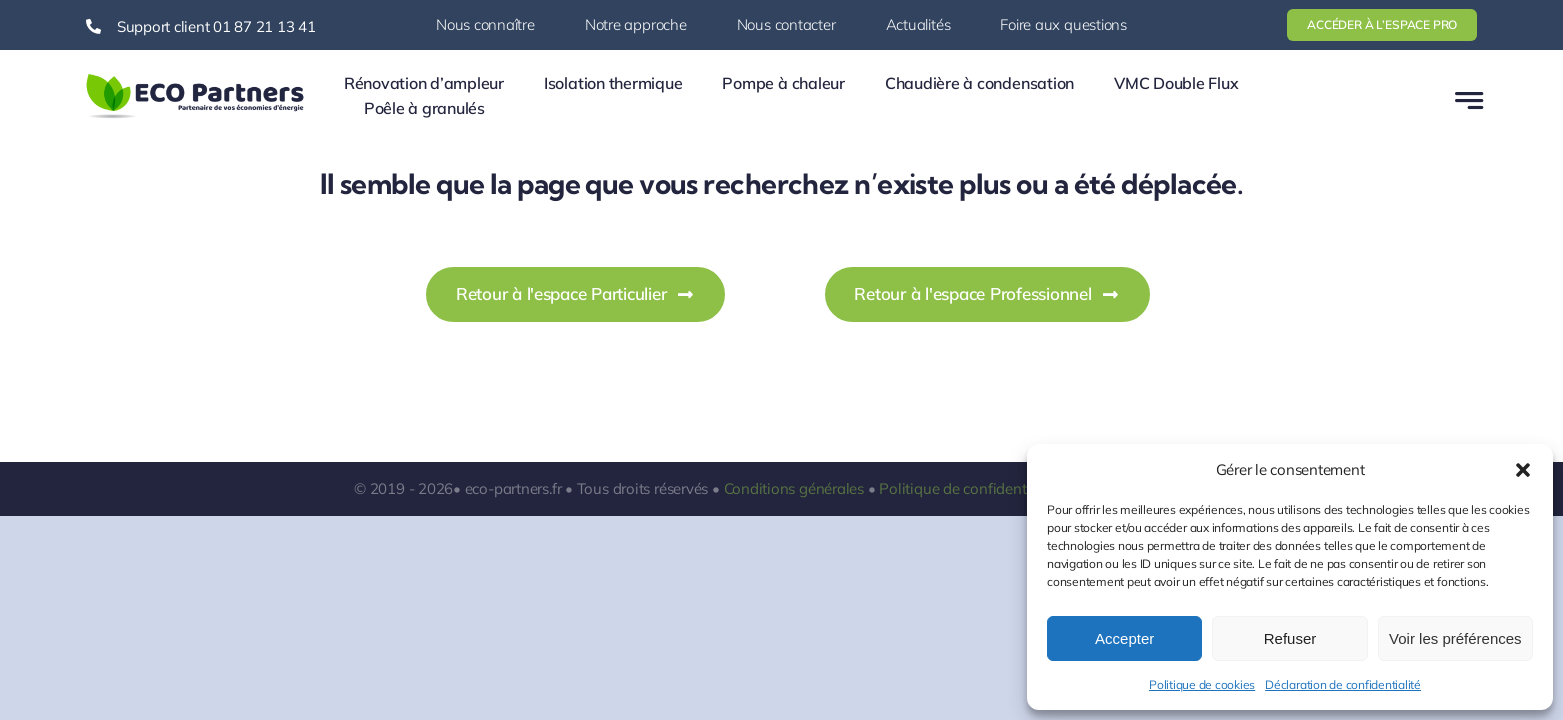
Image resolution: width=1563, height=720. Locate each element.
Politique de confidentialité (969, 488)
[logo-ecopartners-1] (195, 78)
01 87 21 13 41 (264, 26)
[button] (1523, 470)
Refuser (1290, 638)
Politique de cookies (1202, 684)
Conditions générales (794, 488)
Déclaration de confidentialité (1343, 684)
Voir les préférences (1455, 638)
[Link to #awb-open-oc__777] (1469, 100)
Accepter (1124, 638)
